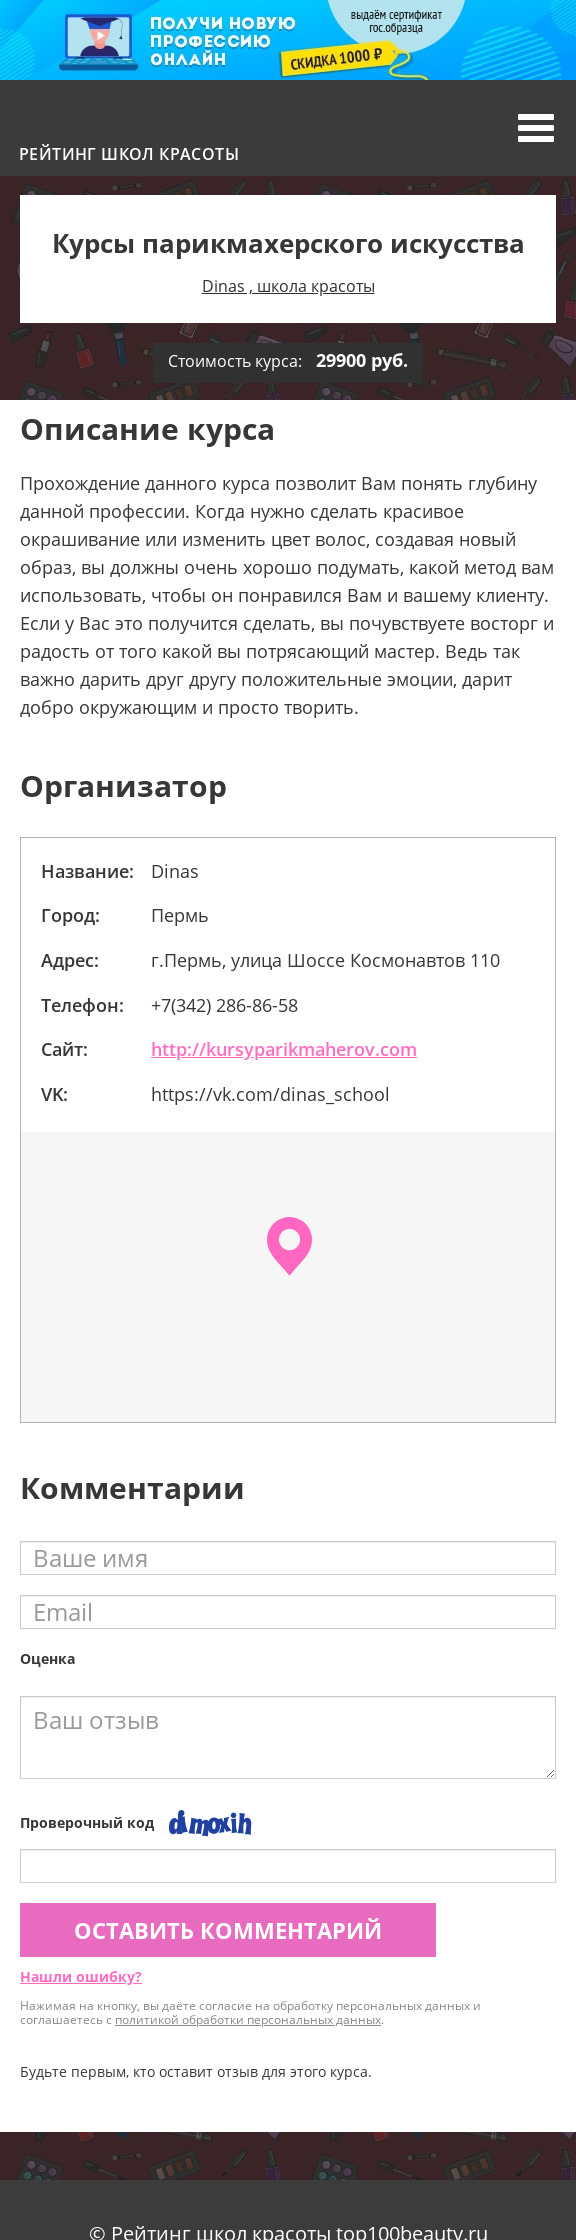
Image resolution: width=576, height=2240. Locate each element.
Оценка (47, 1658)
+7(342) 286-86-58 (224, 1005)
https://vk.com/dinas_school (270, 1094)
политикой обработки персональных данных (248, 2019)
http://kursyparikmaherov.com (284, 1049)
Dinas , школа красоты (288, 286)
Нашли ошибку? (81, 1976)
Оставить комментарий (228, 1930)
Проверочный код (87, 1822)
